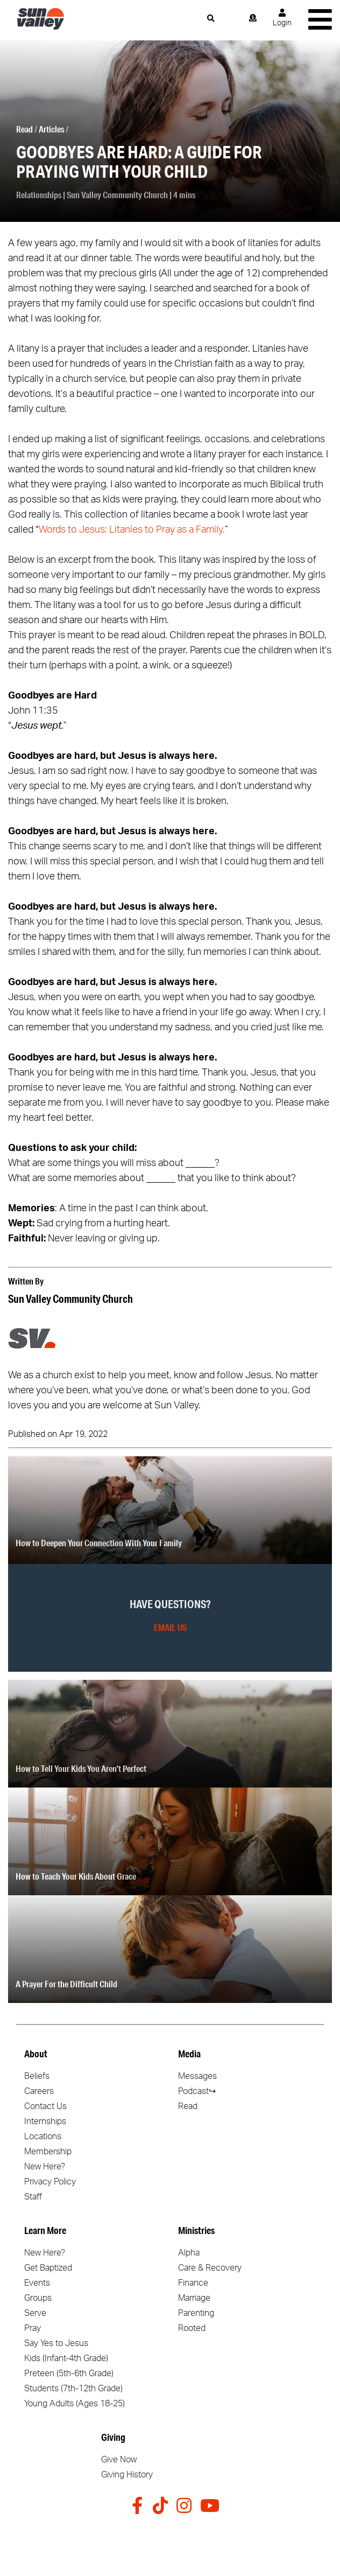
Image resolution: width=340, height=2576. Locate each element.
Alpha (189, 2253)
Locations (42, 2136)
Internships (45, 2121)
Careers (39, 2091)
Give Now (119, 2459)
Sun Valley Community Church (117, 194)
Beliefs (36, 2076)
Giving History (127, 2474)
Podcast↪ (197, 2091)
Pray (32, 2328)
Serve (35, 2313)
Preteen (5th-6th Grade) (69, 2373)
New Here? (44, 2166)
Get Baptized (48, 2268)
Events (37, 2283)
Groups (38, 2298)
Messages (197, 2076)
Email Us (170, 1627)
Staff (33, 2197)
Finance (193, 2283)
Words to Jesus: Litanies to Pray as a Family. (132, 530)
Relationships (38, 194)
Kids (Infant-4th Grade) (66, 2358)
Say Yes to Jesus (56, 2343)
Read (24, 129)
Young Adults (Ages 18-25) (74, 2403)
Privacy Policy (50, 2181)
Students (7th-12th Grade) (73, 2388)
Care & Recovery (210, 2268)
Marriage (194, 2298)
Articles (51, 129)
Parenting (196, 2313)
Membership (48, 2151)
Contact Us (45, 2106)
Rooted (192, 2328)
